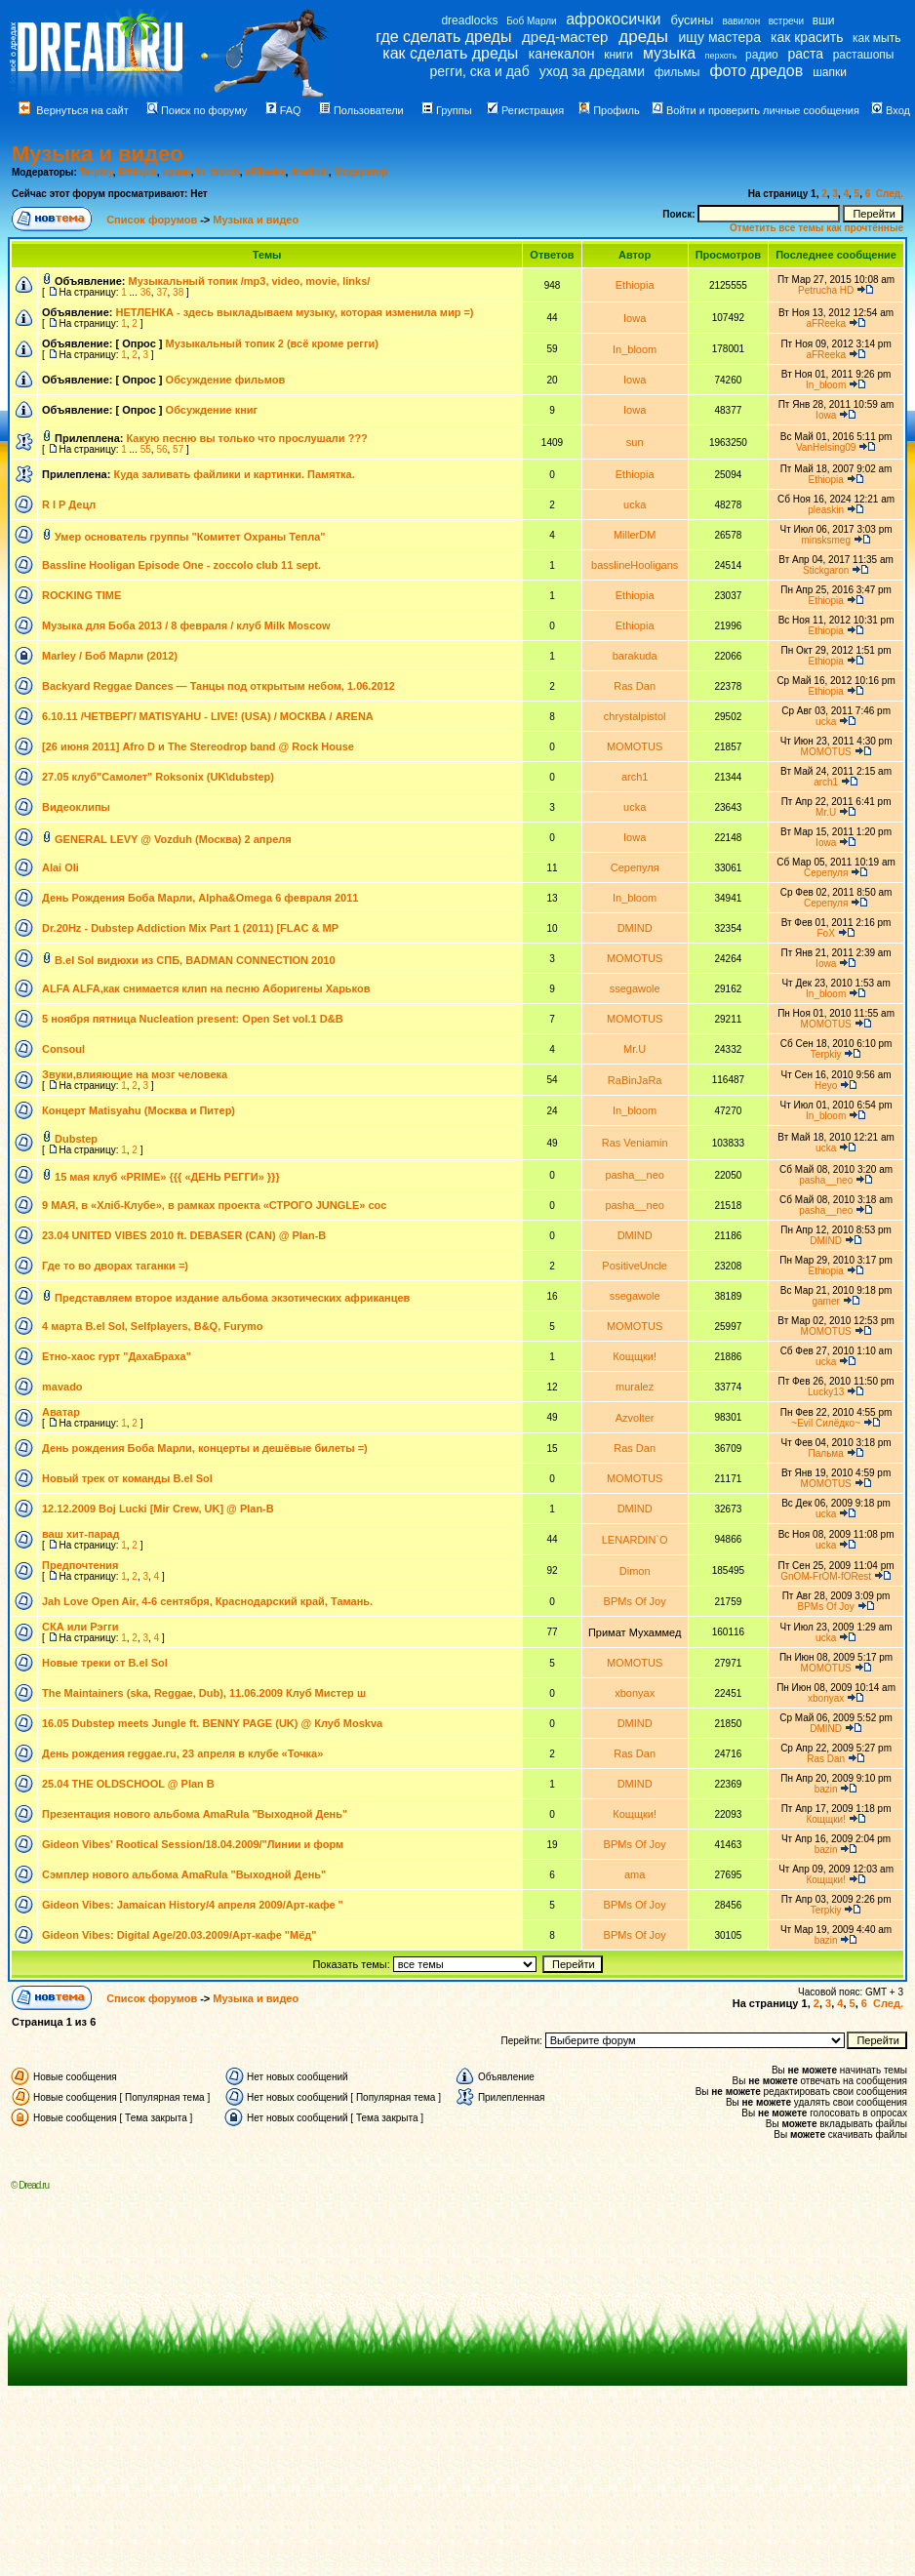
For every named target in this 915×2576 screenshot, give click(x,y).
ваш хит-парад (80, 1534)
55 (145, 449)
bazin (826, 1789)
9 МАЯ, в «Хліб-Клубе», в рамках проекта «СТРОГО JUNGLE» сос (214, 1205)
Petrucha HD (826, 290)
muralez (635, 1386)
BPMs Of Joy (635, 1601)
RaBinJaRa (635, 1080)
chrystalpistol (635, 716)
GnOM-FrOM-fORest (825, 1576)
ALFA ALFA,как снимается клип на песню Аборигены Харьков (206, 988)
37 (161, 292)
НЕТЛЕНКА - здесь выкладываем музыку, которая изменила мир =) (294, 312)
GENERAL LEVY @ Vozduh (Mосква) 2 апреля (173, 839)
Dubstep (76, 1139)
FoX (826, 933)
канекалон (562, 53)
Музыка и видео (97, 153)
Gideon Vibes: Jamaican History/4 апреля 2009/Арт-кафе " (192, 1905)
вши (824, 20)
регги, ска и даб (479, 71)
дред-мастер (565, 36)
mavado (62, 1386)
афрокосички (613, 19)
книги (618, 54)
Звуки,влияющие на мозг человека (134, 1074)
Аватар (61, 1412)
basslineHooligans (634, 565)
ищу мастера (720, 37)
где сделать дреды (443, 36)
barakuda (635, 656)
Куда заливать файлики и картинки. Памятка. (233, 474)
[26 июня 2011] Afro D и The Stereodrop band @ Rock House (198, 746)
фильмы (677, 72)
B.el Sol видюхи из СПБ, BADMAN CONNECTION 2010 (195, 960)
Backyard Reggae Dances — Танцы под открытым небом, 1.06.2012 (218, 686)
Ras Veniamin (635, 1142)
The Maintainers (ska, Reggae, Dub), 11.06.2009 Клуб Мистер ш (204, 1693)
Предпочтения (80, 1565)
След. (889, 193)
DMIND (635, 928)
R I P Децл (69, 504)
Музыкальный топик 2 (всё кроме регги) (272, 343)
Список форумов (153, 219)
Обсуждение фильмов (226, 379)
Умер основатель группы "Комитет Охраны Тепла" (190, 537)
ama (634, 1874)
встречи (786, 21)
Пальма (826, 1453)
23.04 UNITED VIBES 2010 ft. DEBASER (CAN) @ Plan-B (184, 1235)
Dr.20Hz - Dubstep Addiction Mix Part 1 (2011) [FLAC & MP (190, 928)
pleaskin (826, 509)
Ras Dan (635, 686)
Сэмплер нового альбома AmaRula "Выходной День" (184, 1874)
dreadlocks (469, 20)
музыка (669, 53)
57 (178, 449)
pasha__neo (634, 1175)
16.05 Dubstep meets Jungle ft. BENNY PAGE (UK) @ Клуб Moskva (212, 1723)
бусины (692, 20)
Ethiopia (137, 172)
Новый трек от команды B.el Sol (127, 1478)
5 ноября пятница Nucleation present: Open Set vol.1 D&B (192, 1019)
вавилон (741, 21)
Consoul (63, 1049)
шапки (830, 72)
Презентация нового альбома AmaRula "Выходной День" (194, 1814)
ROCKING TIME (81, 595)
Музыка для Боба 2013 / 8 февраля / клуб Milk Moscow (186, 625)
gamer (825, 1301)
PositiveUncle (634, 1265)
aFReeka (265, 172)
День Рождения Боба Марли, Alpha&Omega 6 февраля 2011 (200, 898)
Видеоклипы (76, 807)
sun (635, 442)
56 (161, 449)
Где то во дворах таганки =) (115, 1265)
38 (178, 292)
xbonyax (635, 1693)
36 (145, 292)
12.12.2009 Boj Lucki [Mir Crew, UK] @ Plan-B (158, 1508)
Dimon (635, 1571)
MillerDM (635, 535)
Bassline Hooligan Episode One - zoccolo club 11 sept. (181, 565)
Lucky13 (826, 1392)
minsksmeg (826, 540)
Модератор (360, 172)
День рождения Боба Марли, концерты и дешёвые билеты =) (205, 1448)
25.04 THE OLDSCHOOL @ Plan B (128, 1784)
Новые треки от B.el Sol (105, 1663)
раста (805, 53)
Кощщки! (634, 1356)
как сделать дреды (450, 53)
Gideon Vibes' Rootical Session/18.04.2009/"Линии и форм (192, 1844)
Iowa (634, 318)
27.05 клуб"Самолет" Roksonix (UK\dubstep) (158, 777)
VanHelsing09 (826, 447)
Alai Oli (60, 867)
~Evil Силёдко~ (825, 1423)
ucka (634, 504)
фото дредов (756, 70)
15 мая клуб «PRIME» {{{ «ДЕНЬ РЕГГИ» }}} (167, 1177)
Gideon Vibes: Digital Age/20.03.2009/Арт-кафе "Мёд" (179, 1935)
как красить (807, 37)
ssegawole (635, 988)
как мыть (876, 38)
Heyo (826, 1085)
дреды (643, 36)
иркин (176, 172)
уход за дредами (592, 71)
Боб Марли (531, 21)
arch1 (635, 777)
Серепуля (635, 867)
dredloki (310, 172)
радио (761, 54)
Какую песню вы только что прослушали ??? (247, 438)
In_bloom (217, 172)
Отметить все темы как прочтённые (816, 227)
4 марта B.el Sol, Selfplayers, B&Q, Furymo (152, 1326)
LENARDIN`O (635, 1540)
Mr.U (826, 812)
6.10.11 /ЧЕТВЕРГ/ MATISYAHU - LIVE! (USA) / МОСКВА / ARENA (208, 716)
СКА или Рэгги (80, 1626)
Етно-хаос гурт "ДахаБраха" (116, 1356)
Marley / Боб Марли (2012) (110, 656)
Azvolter (635, 1418)
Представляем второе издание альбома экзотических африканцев (232, 1298)
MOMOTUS (634, 746)
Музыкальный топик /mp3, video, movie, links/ (250, 281)
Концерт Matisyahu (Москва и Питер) (138, 1110)
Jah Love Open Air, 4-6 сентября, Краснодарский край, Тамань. (207, 1601)
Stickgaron (826, 570)
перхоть (721, 55)
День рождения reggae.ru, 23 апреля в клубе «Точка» (182, 1753)
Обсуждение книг (212, 410)
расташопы (864, 54)
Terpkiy (96, 172)
